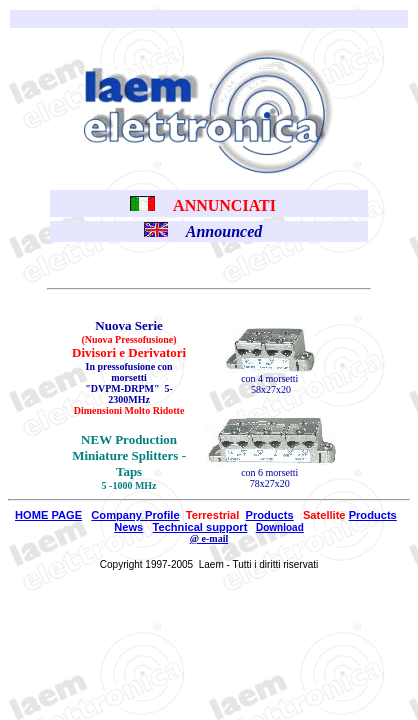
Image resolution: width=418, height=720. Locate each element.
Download (280, 527)
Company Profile (135, 515)
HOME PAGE (48, 515)
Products (270, 515)
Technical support (200, 527)
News (128, 527)
